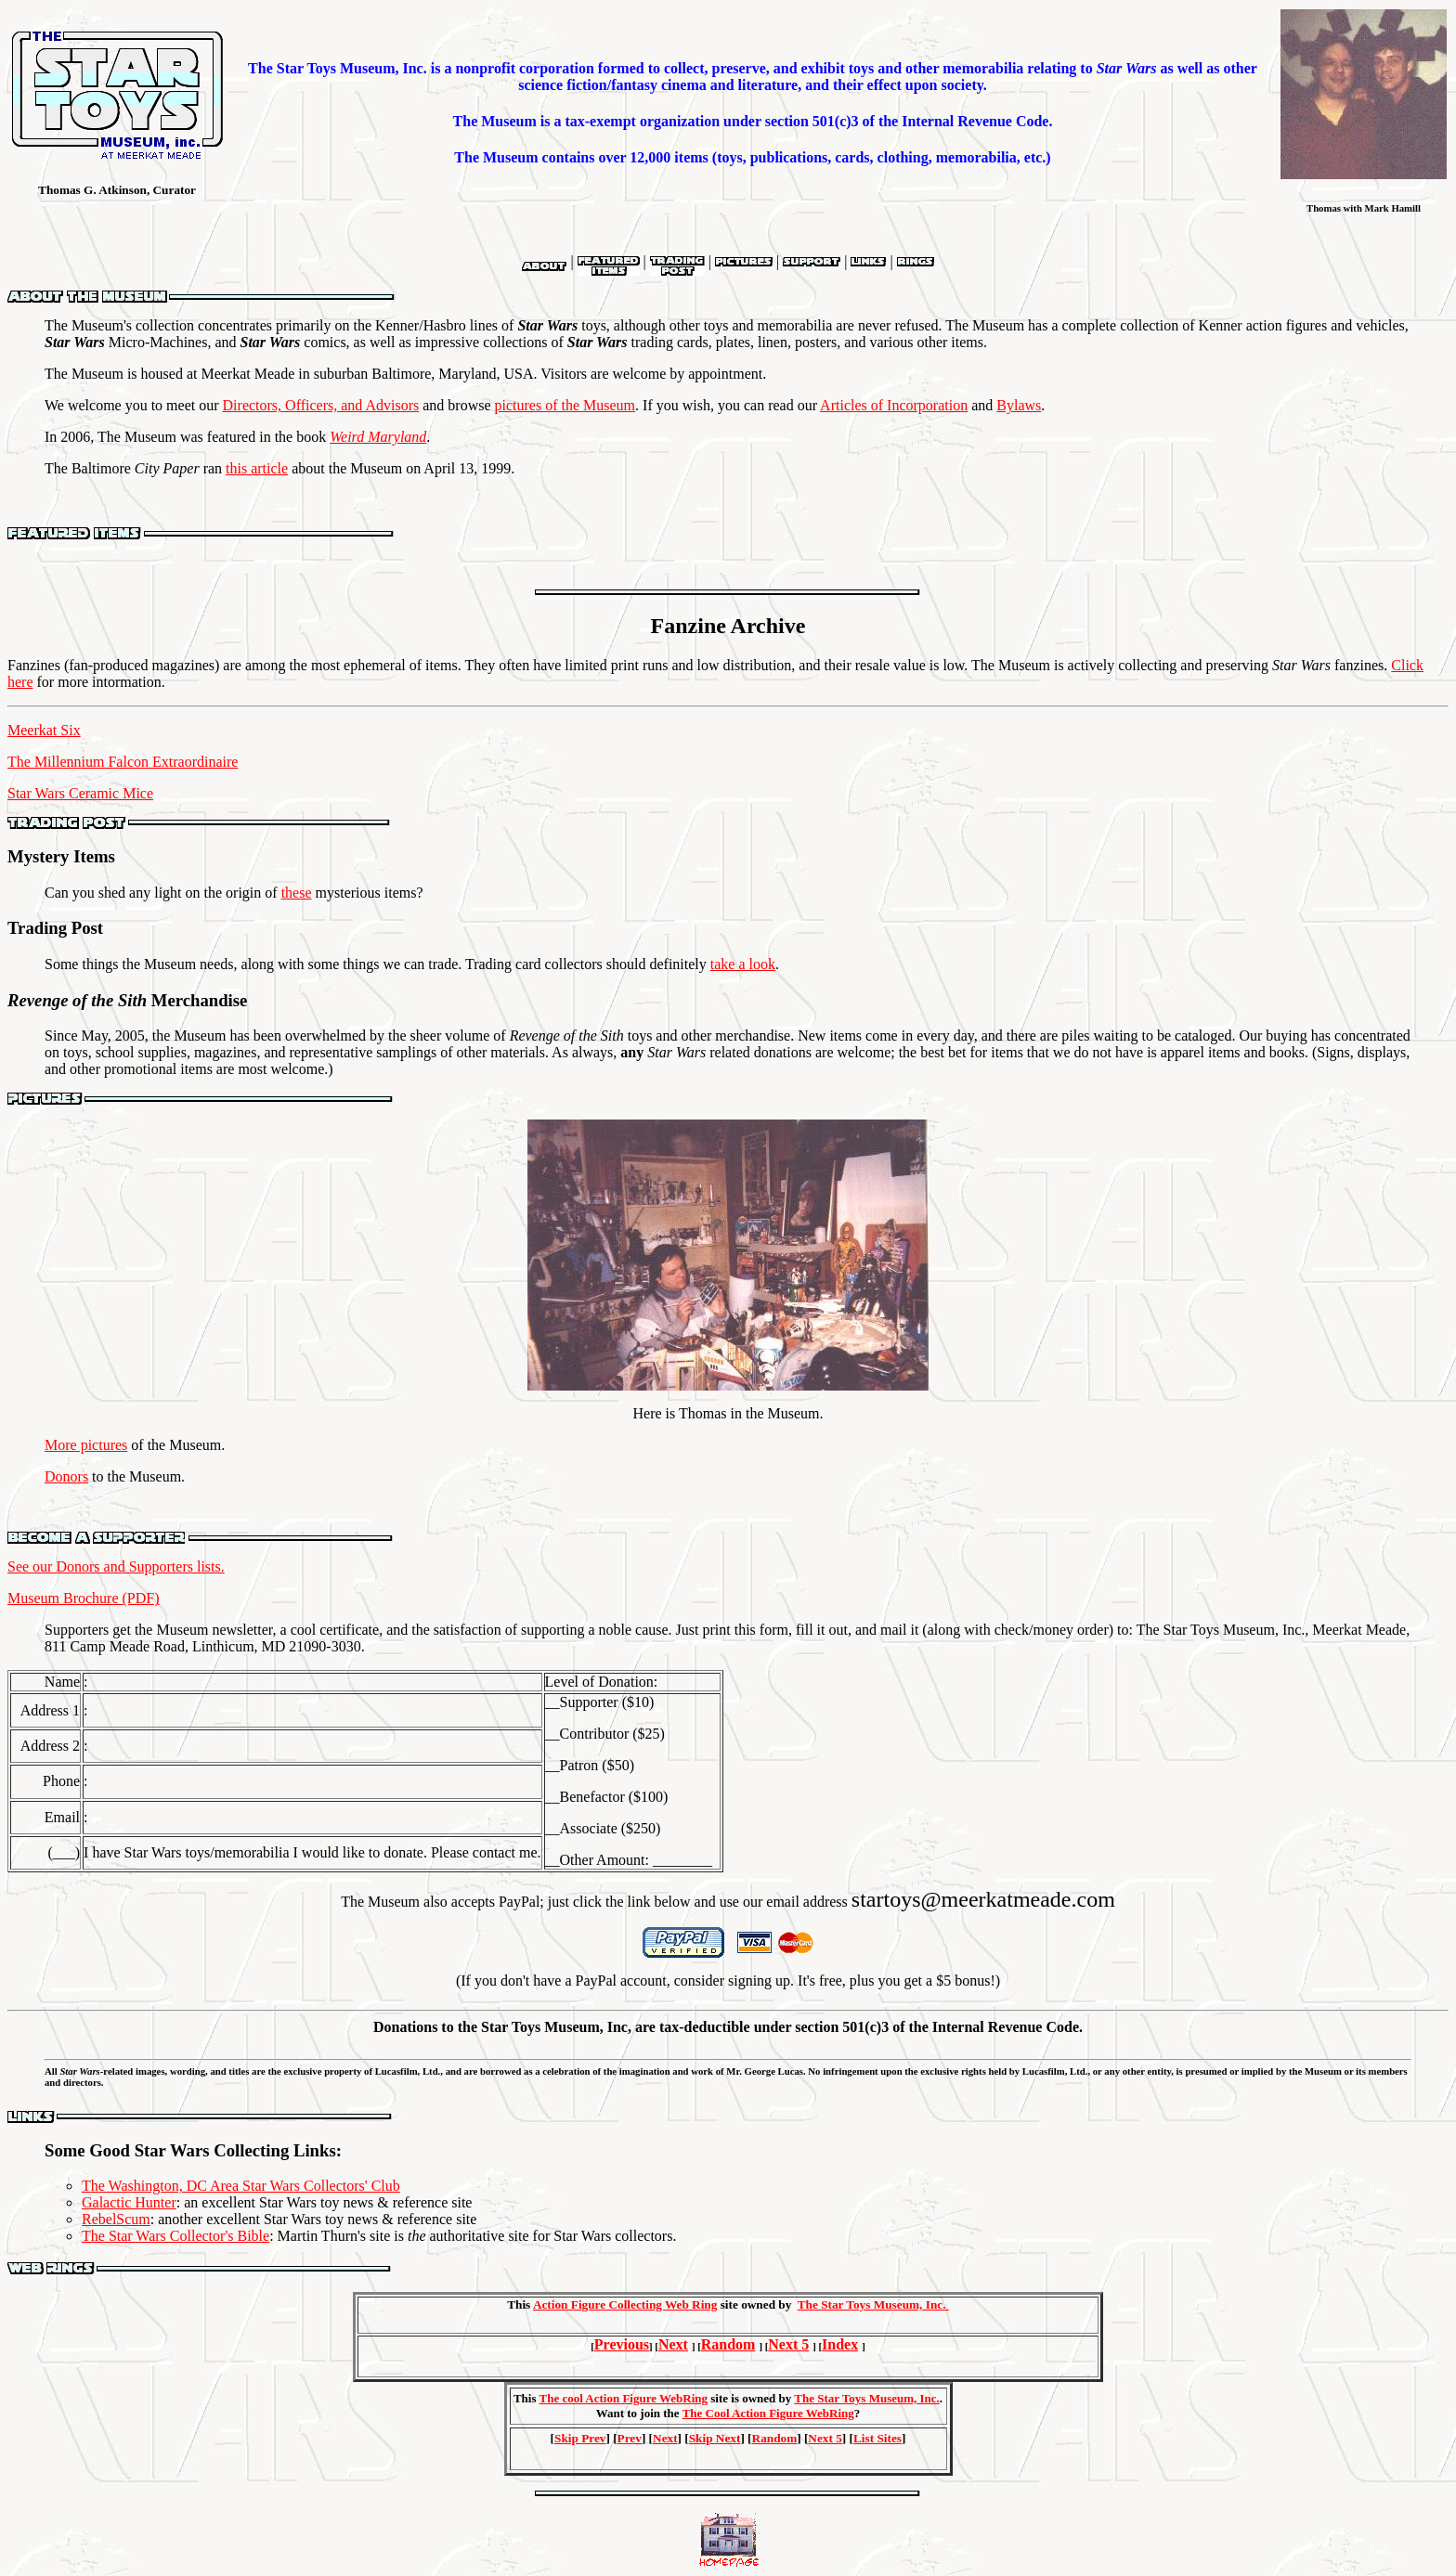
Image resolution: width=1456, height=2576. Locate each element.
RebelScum (116, 2219)
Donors (66, 1476)
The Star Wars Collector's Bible (175, 2236)
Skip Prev (579, 2438)
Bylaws (1018, 405)
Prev (630, 2438)
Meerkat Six (44, 730)
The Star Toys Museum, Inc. (873, 2304)
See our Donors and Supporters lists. (116, 1566)
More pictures (86, 1445)
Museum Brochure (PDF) (83, 1598)
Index (840, 2344)
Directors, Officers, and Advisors (321, 405)
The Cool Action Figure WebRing (768, 2413)
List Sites (877, 2438)
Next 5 (788, 2344)
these (296, 892)
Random (728, 2344)
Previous (621, 2344)
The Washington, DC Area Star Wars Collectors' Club (241, 2186)
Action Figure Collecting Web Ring (625, 2304)
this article (257, 468)
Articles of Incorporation (894, 405)
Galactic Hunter (129, 2202)
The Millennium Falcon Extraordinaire (122, 762)
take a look (742, 964)
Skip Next (715, 2438)
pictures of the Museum (565, 405)
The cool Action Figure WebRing (623, 2398)
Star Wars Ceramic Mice (80, 793)
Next (673, 2344)
